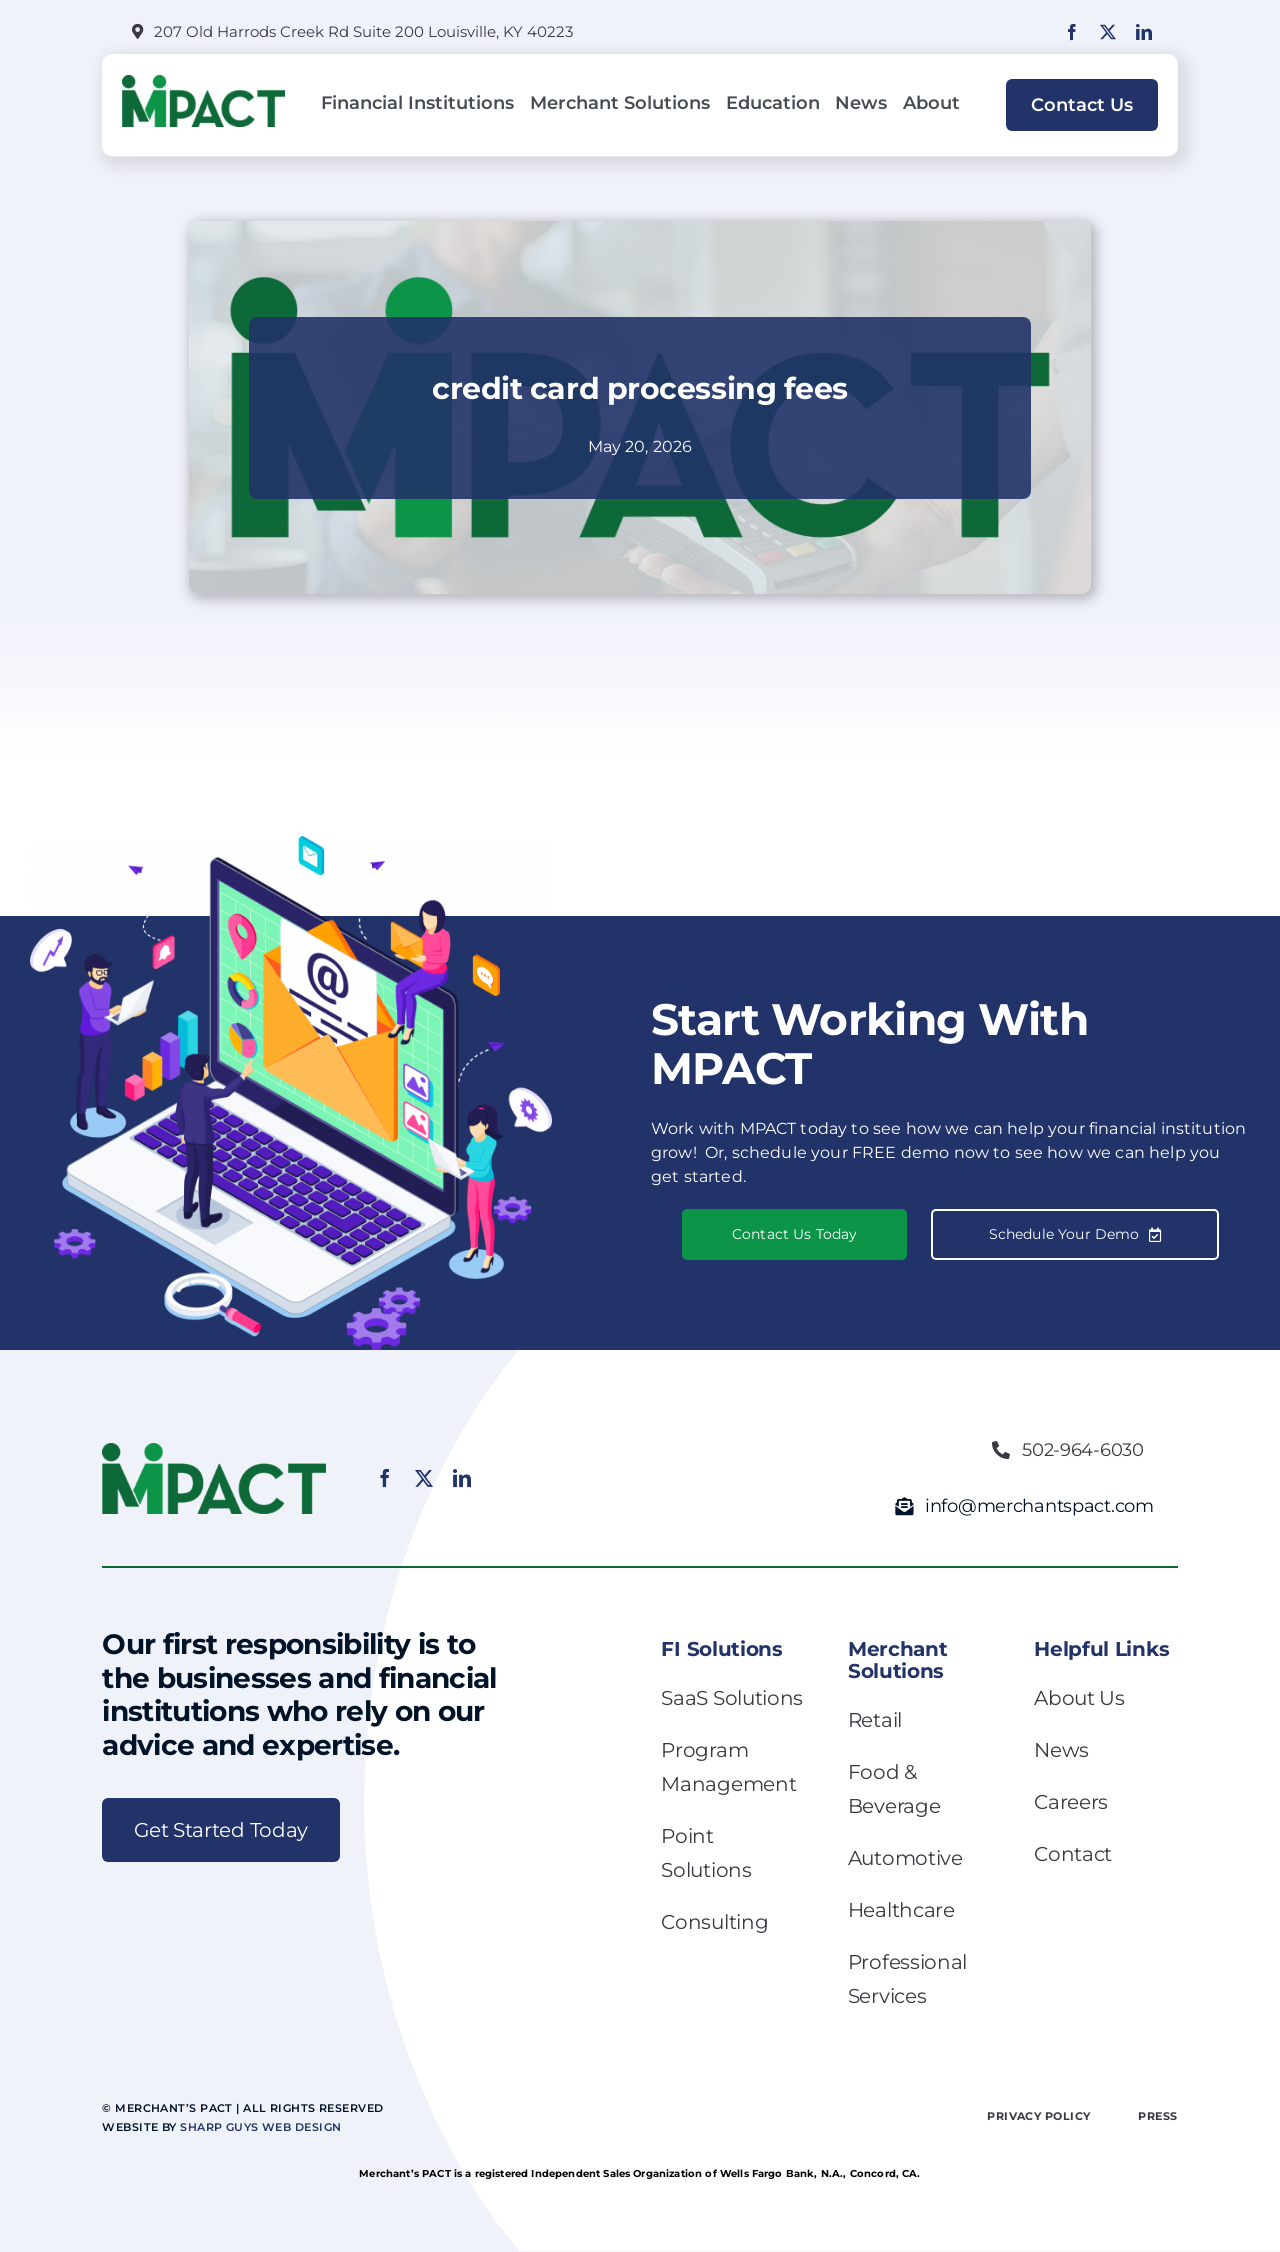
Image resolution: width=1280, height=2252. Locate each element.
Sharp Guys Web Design (260, 2127)
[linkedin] (1144, 32)
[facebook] (1072, 32)
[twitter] (1108, 32)
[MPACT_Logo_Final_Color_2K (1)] (203, 82)
